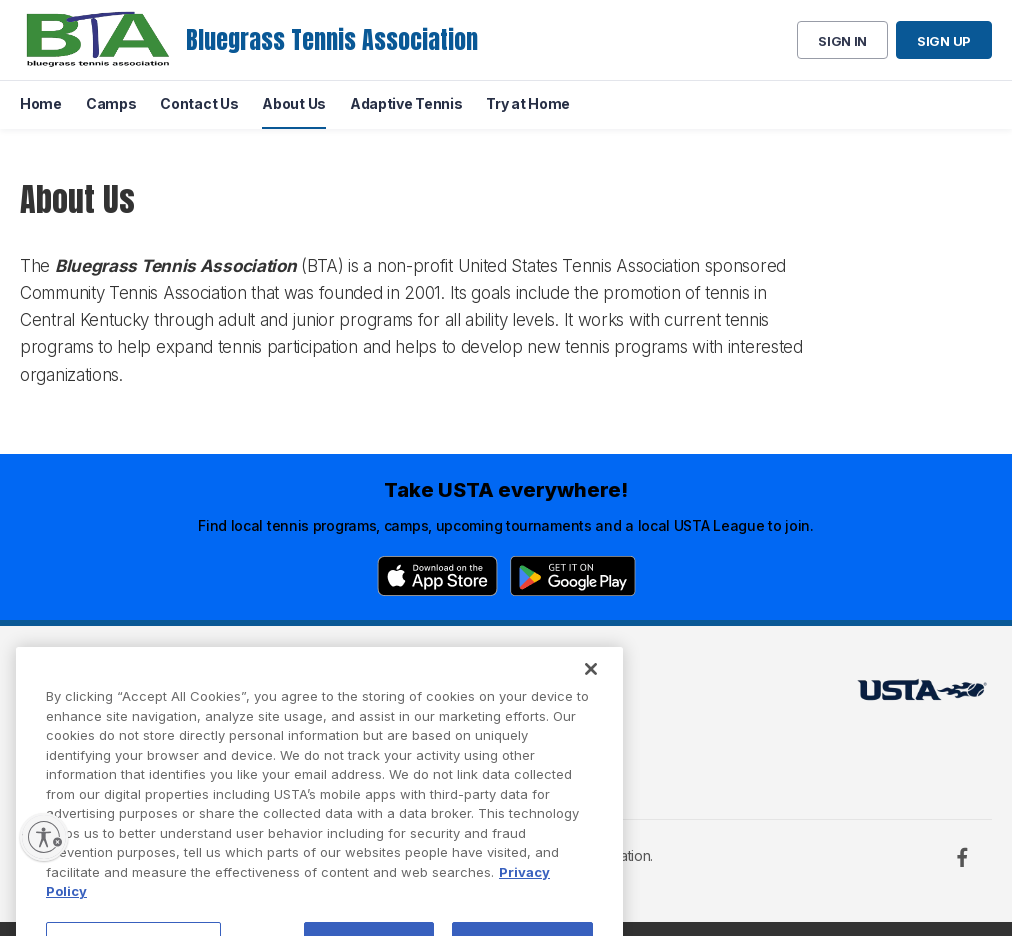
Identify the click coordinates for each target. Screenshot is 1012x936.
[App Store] (437, 576)
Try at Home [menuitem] (528, 103)
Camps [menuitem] (111, 103)
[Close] (591, 700)
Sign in (842, 41)
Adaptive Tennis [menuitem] (406, 103)
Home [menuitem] (41, 103)
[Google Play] (573, 576)
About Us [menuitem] (294, 103)
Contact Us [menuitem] (199, 103)
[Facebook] (962, 857)
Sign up (944, 41)
